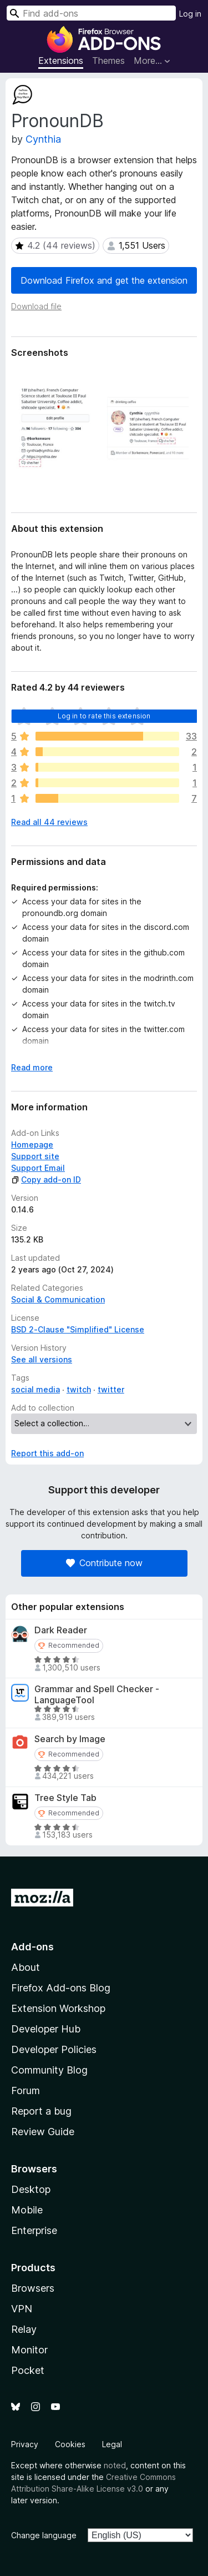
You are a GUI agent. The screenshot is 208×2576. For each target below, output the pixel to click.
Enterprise (34, 2230)
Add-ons (32, 1947)
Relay (24, 2329)
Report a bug (41, 2111)
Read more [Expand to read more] (32, 1067)
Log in (190, 13)
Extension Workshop (58, 2008)
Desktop (30, 2189)
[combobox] (91, 13)
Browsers (32, 2288)
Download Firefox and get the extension (104, 280)
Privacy (24, 2444)
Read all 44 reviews (49, 822)
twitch (79, 1389)
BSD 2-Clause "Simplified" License (77, 1329)
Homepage (32, 1144)
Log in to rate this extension (104, 716)
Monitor (29, 2350)
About (25, 1967)
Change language (44, 2535)
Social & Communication (58, 1299)
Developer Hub (45, 2029)
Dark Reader (60, 1630)
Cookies (70, 2444)
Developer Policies (54, 2049)
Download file (36, 306)
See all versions (41, 1359)
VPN (21, 2309)
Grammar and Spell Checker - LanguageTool (96, 1694)
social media (35, 1389)
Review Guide (42, 2131)
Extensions (60, 60)
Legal (112, 2444)
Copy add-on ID (46, 1179)
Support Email (38, 1168)
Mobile (27, 2210)
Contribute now (104, 1562)
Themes (108, 60)
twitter (111, 1389)
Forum (25, 2090)
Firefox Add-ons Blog (60, 1988)
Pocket (27, 2370)
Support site (35, 1156)
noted (115, 2465)
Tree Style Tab (65, 1798)
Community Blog (49, 2070)
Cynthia (43, 139)
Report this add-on (47, 1453)
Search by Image (69, 1739)
